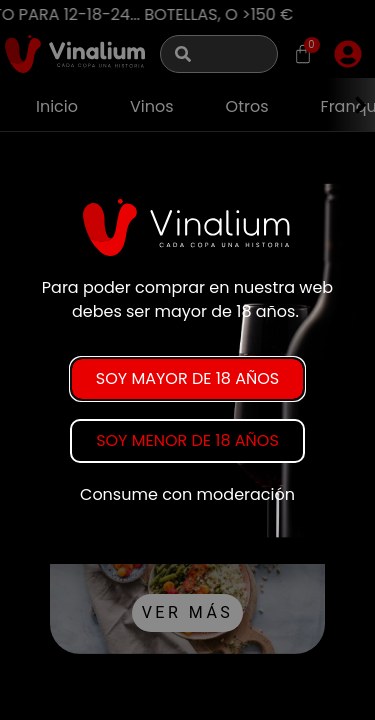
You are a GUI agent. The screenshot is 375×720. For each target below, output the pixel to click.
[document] (187, 360)
